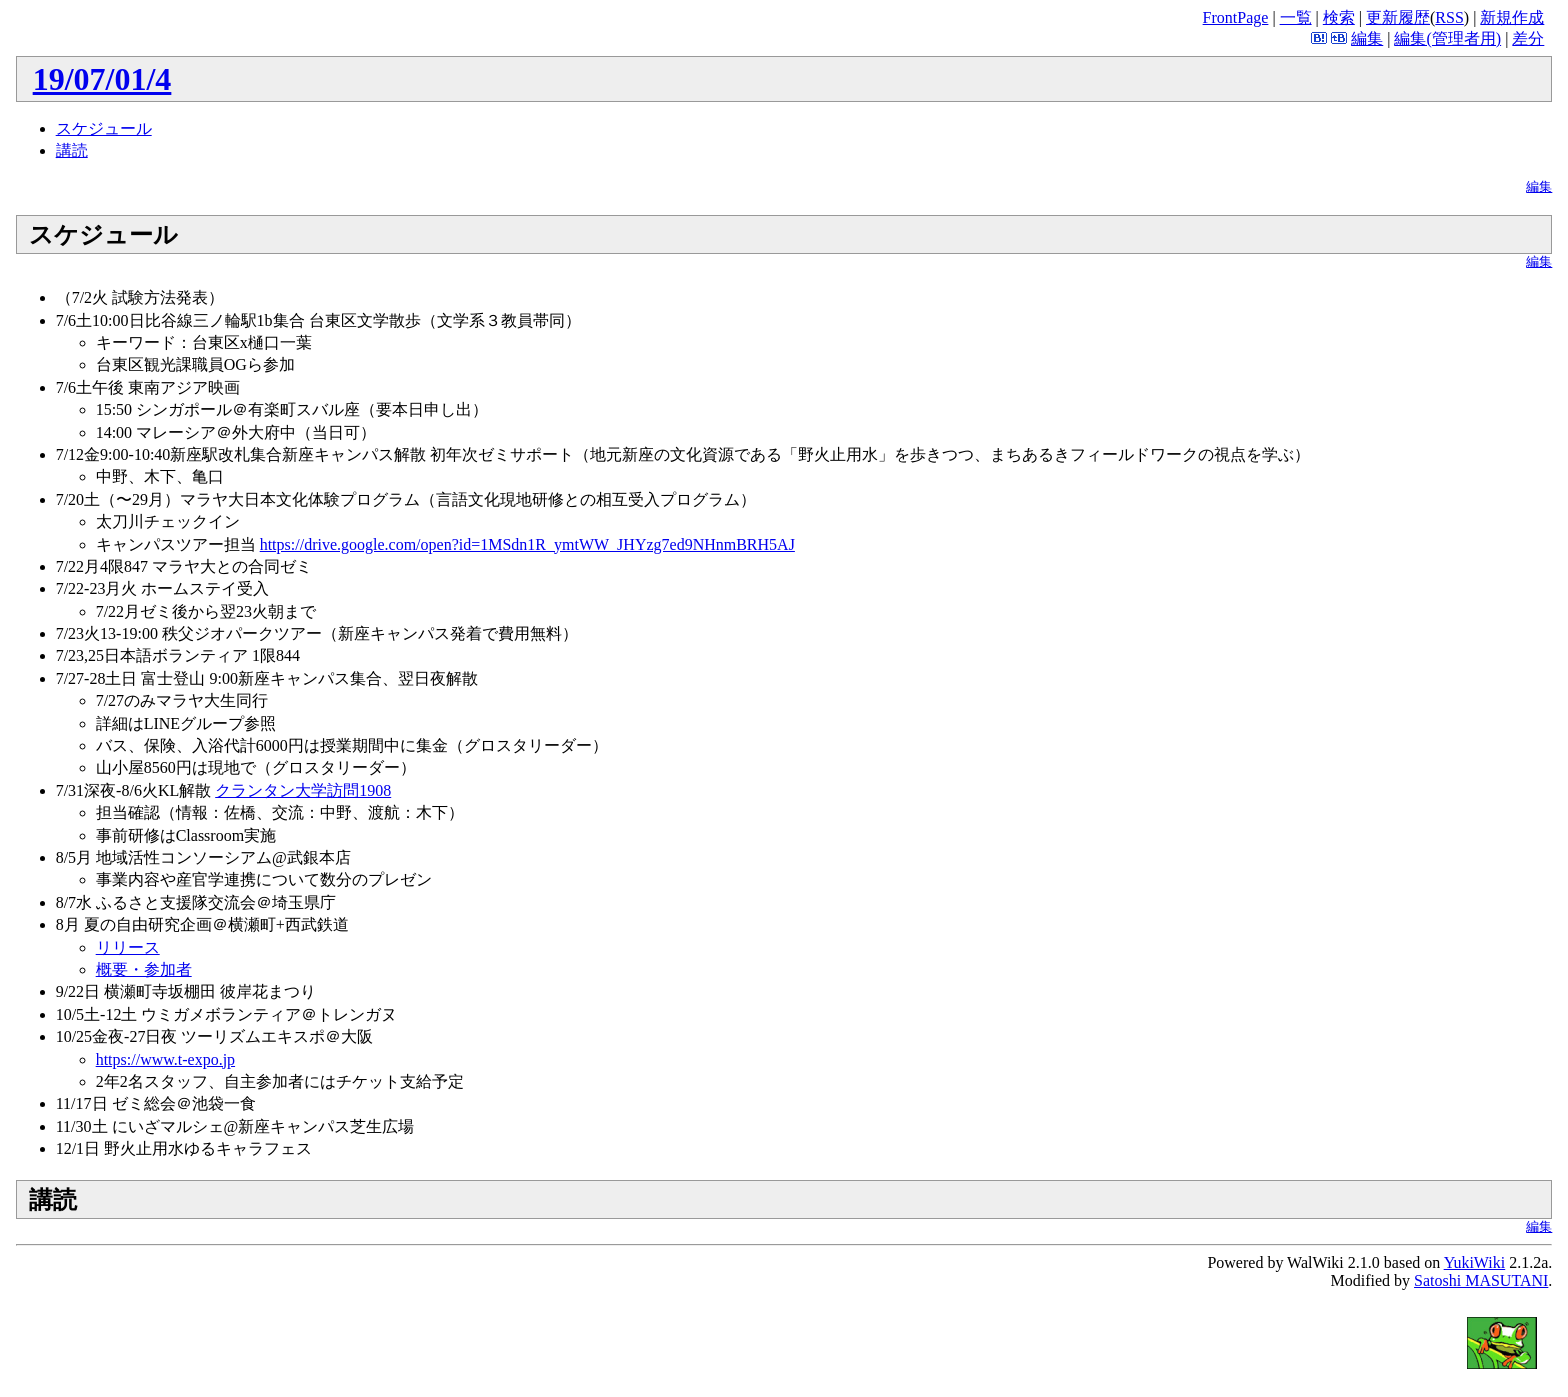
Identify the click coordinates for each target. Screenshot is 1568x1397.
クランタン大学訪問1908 (303, 790)
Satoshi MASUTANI (1481, 1280)
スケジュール (104, 128)
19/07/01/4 (102, 79)
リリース (128, 947)
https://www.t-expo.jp (165, 1059)
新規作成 (1512, 17)
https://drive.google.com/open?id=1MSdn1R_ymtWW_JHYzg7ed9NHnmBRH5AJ (527, 544)
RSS (1449, 17)
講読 (72, 150)
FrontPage (1236, 17)
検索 (1339, 17)
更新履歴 (1398, 17)
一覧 (1296, 17)
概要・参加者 (144, 969)
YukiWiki (1475, 1262)
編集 (1367, 38)
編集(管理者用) (1447, 38)
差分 (1528, 38)
